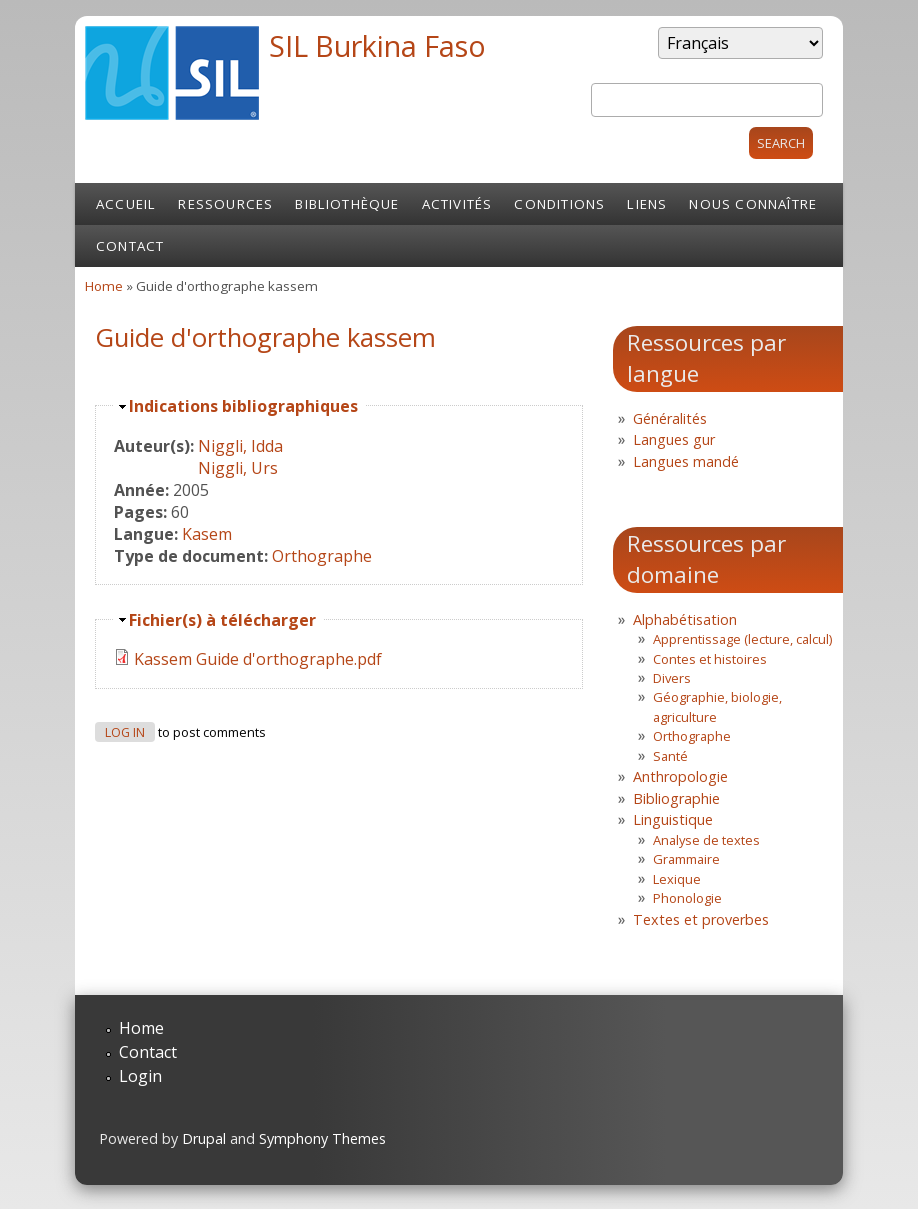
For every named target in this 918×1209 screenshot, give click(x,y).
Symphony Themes (322, 1138)
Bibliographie (676, 798)
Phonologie (687, 898)
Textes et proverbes (701, 919)
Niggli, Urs (238, 468)
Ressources (225, 204)
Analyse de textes (706, 840)
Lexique (677, 879)
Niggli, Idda (240, 446)
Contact (130, 246)
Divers (672, 678)
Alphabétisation (685, 619)
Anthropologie (680, 776)
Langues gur (674, 439)
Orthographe (322, 556)
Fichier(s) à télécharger (222, 620)
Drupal (204, 1138)
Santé (670, 756)
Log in (125, 732)
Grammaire (686, 859)
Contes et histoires (710, 659)
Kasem (207, 534)
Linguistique (673, 819)
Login (140, 1076)
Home (104, 286)
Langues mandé (686, 461)
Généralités (670, 418)
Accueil (126, 204)
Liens (647, 204)
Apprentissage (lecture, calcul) (742, 639)
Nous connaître (753, 204)
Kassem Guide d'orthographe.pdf (258, 659)
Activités (457, 204)
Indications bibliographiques (243, 406)
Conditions (559, 204)
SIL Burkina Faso (377, 45)
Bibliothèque (347, 204)
